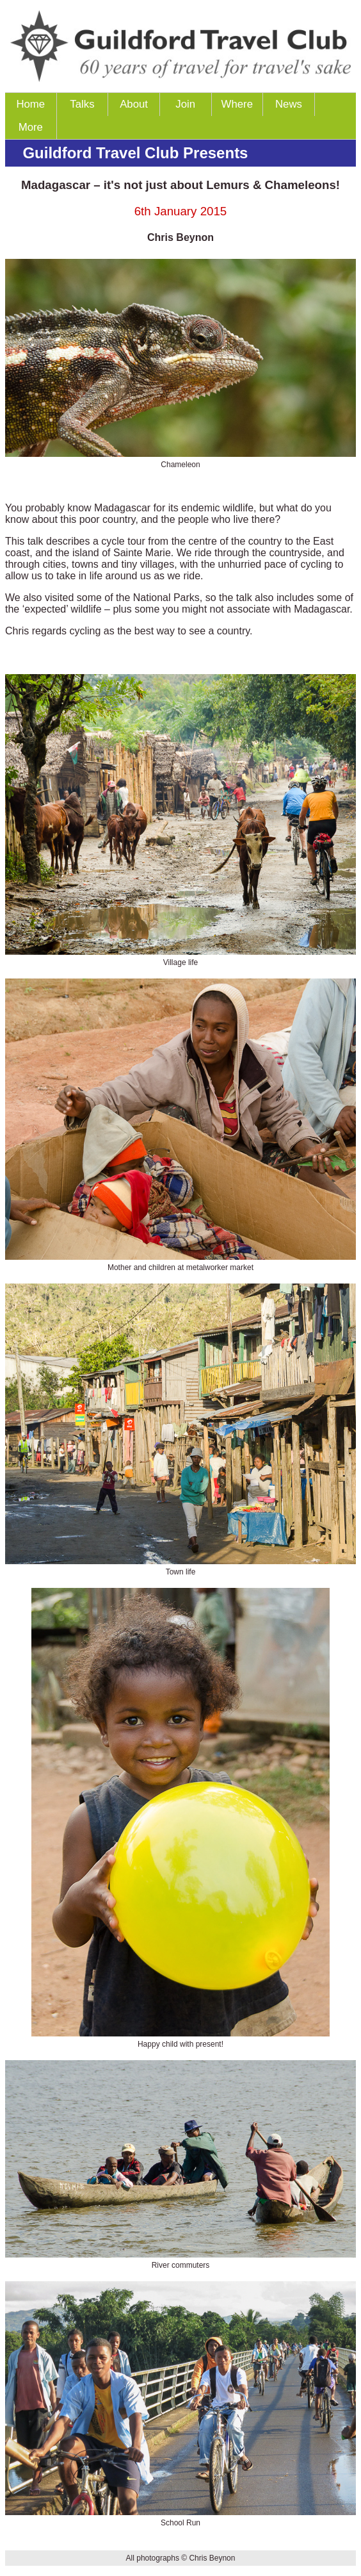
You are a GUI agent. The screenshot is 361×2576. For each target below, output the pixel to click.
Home (30, 104)
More (31, 127)
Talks (82, 104)
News (288, 104)
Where (237, 104)
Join (185, 104)
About (134, 104)
